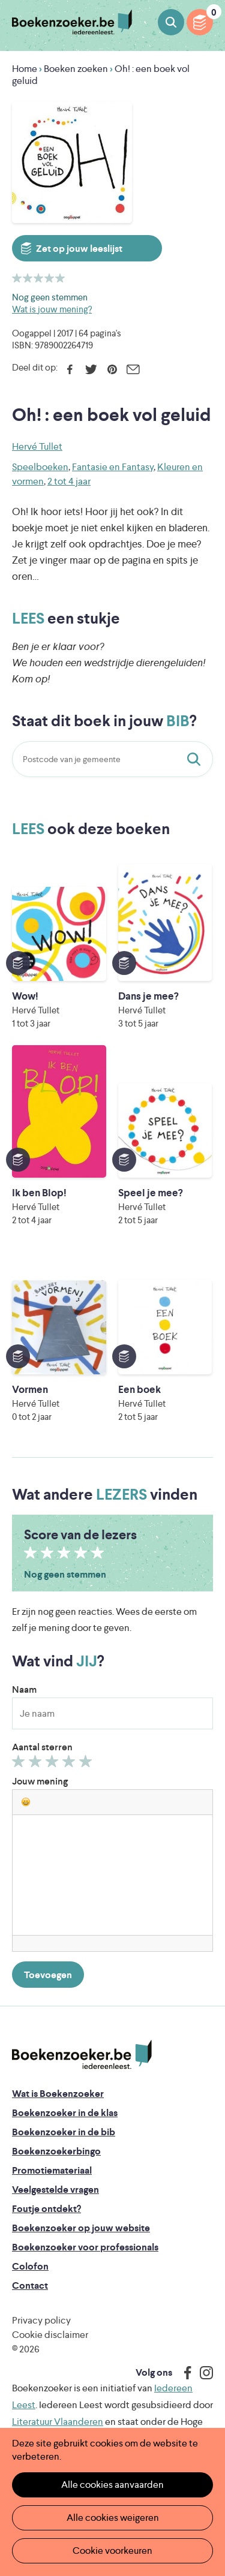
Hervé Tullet (37, 446)
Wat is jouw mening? (52, 309)
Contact (30, 2285)
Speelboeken (40, 467)
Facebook (69, 369)
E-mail (132, 369)
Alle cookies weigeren (113, 2517)
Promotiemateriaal (52, 2170)
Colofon (30, 2266)
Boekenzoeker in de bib (63, 2132)
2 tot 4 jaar (69, 481)
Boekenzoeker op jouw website (81, 2228)
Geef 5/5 (87, 1764)
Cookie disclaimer (50, 2334)
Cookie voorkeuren (112, 2550)
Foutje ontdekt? (46, 2208)
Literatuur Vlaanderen (57, 2421)
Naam (24, 1689)
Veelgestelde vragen (55, 2189)
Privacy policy (41, 2320)
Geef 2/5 (37, 1764)
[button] (25, 1802)
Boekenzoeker (72, 22)
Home (24, 68)
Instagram (202, 2372)
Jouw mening (40, 1781)
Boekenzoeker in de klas (65, 2112)
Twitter (90, 369)
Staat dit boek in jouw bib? (196, 759)
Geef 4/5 (70, 1764)
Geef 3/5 (54, 1764)
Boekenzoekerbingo (56, 2151)
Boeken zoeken (171, 22)
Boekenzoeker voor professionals (85, 2247)
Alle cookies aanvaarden (112, 2484)
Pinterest (111, 369)
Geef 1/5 (20, 1764)
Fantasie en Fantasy (113, 467)
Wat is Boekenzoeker (58, 2093)
